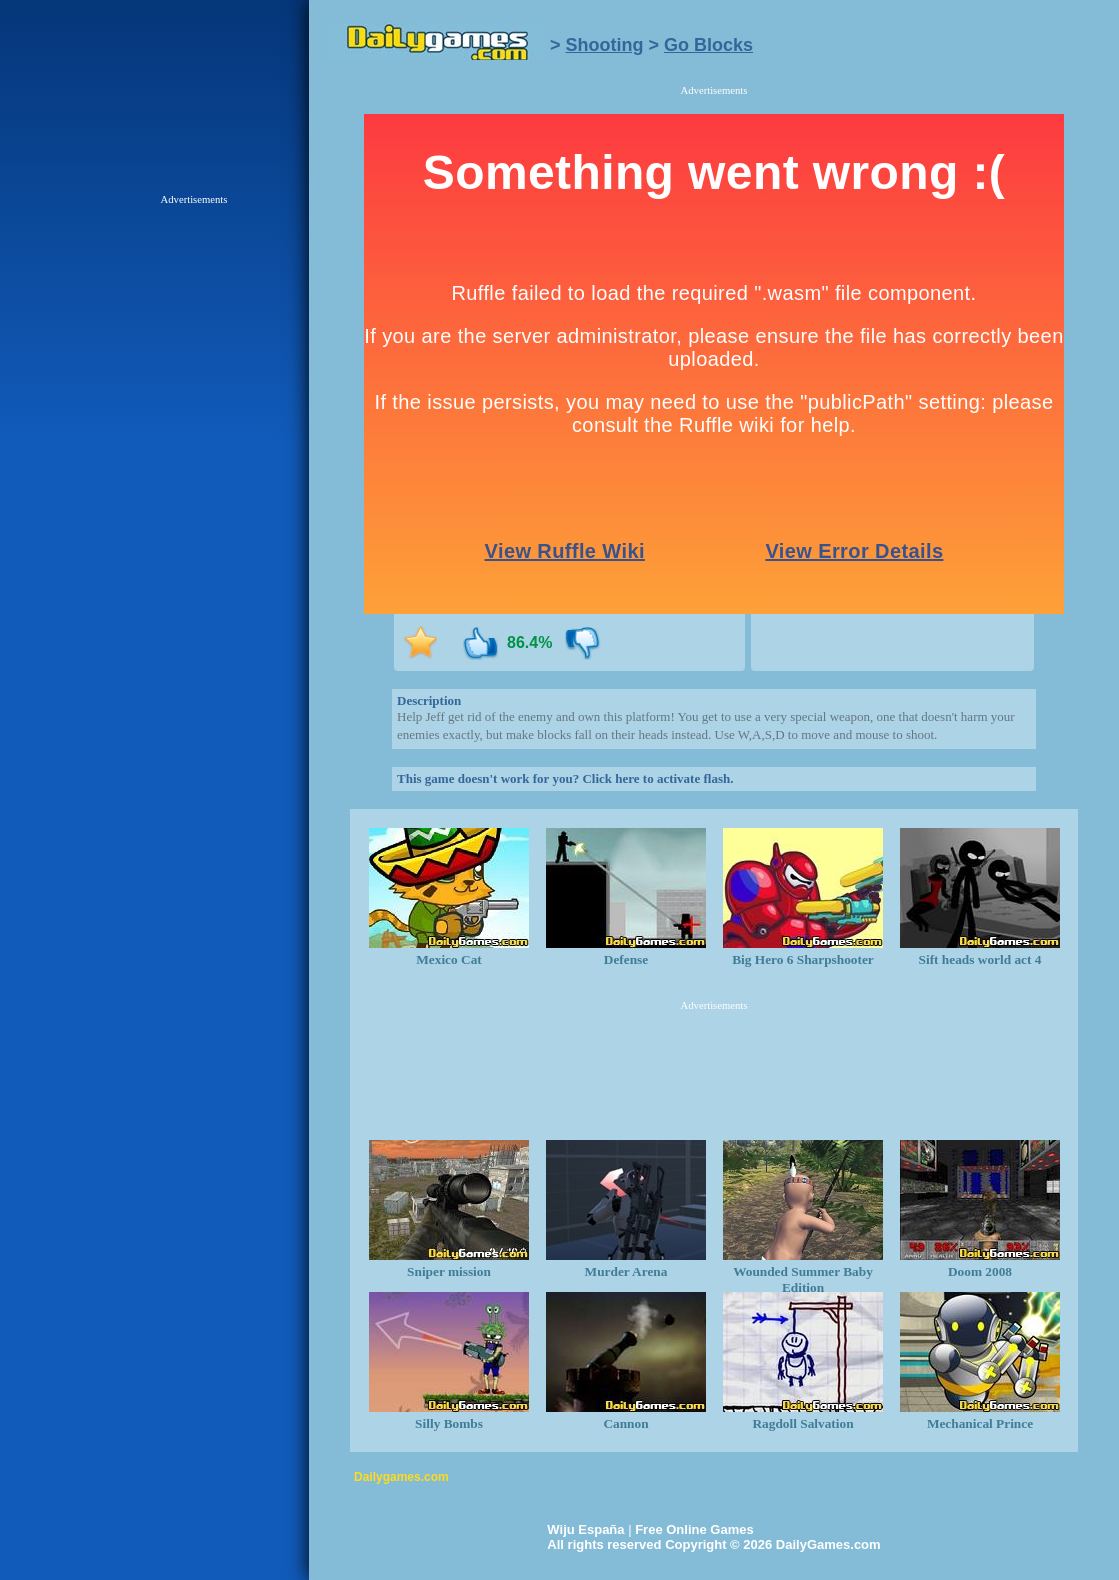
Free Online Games (694, 1529)
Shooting (605, 45)
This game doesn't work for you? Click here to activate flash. (565, 778)
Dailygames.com (401, 1477)
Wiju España (585, 1529)
